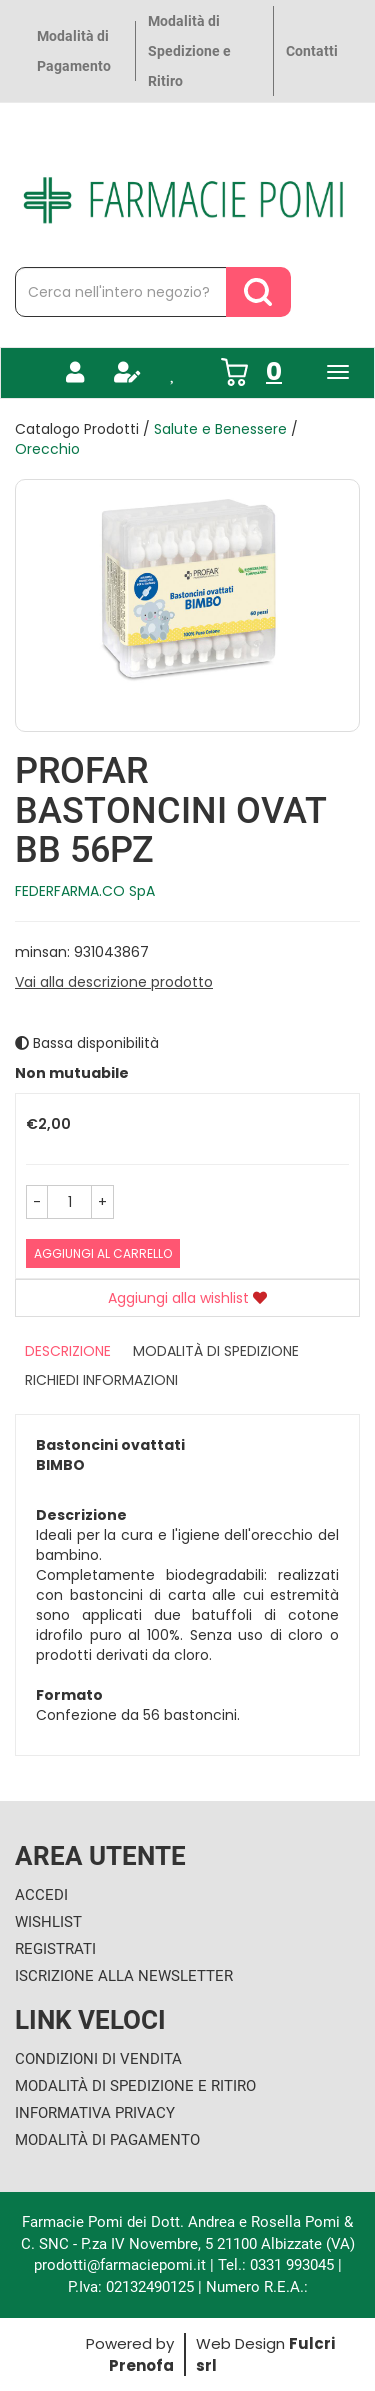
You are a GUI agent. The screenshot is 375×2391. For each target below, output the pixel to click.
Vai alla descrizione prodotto (114, 982)
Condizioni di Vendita (98, 2059)
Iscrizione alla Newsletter (124, 1976)
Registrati (55, 1949)
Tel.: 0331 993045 (276, 2265)
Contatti (312, 51)
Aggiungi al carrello (103, 1253)
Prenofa (141, 2365)
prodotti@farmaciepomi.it (122, 2265)
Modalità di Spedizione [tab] (216, 1351)
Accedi (41, 1895)
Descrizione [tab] (68, 1351)
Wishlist (48, 1922)
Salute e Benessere (220, 429)
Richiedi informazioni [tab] (101, 1380)
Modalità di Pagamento (74, 51)
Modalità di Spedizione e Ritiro (189, 51)
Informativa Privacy (95, 2113)
